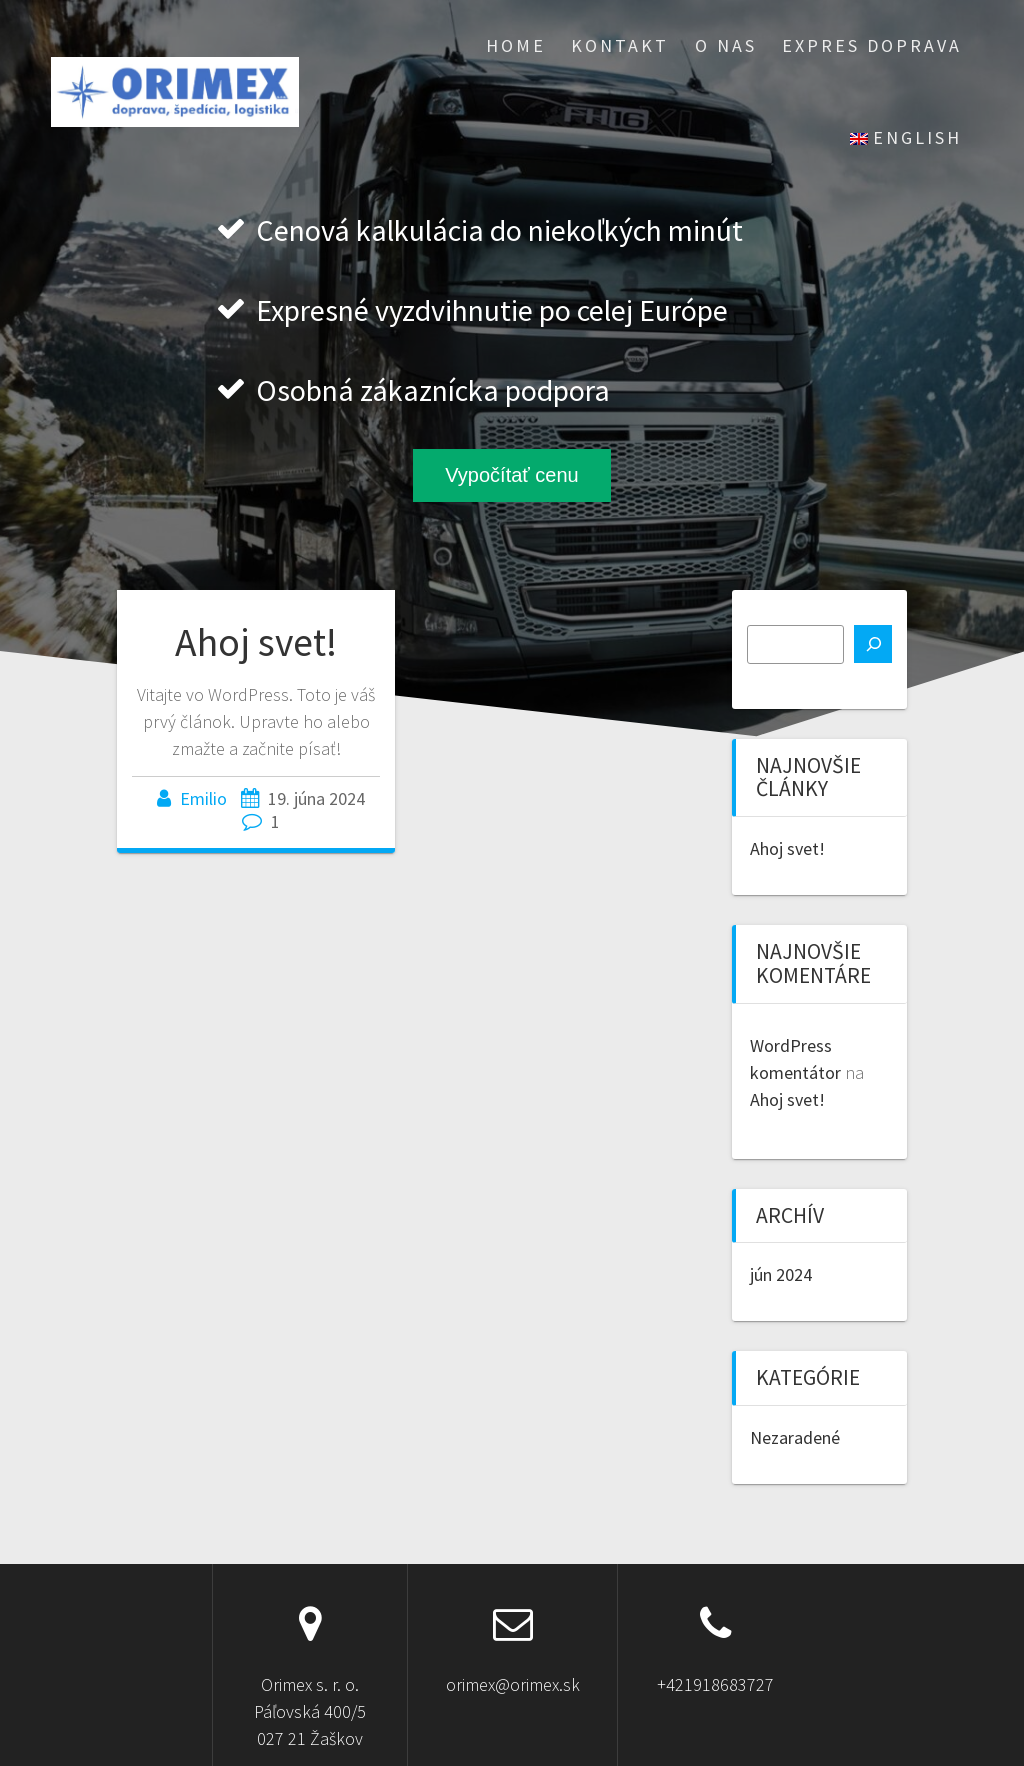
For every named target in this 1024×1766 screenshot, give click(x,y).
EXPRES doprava (872, 45)
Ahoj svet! (256, 642)
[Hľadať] (873, 644)
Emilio (203, 798)
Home (516, 45)
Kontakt (620, 45)
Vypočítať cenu (512, 475)
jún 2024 (781, 1274)
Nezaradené (795, 1437)
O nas (726, 45)
